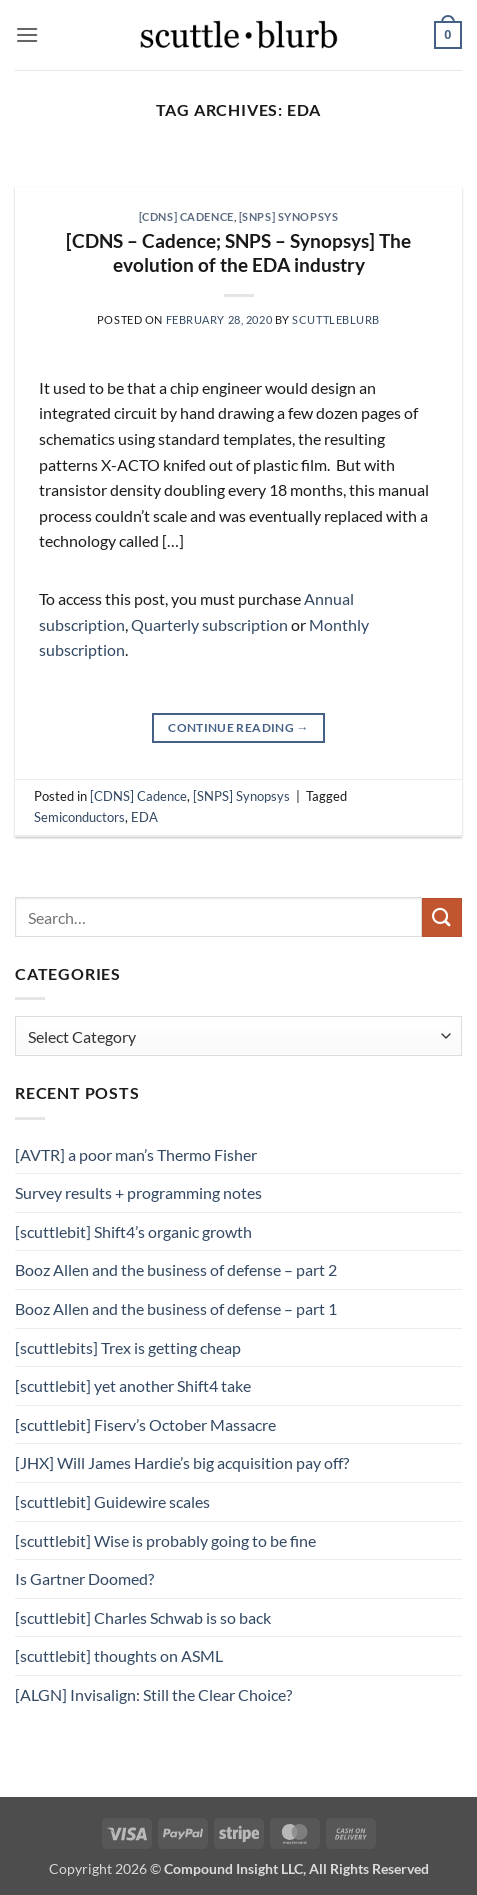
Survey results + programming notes (138, 1192)
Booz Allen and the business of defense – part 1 (176, 1308)
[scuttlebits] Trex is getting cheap (128, 1347)
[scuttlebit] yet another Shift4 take (133, 1385)
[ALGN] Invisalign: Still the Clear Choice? (153, 1694)
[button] (27, 34)
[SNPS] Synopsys (288, 216)
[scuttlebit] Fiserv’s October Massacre (145, 1424)
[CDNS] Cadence (186, 216)
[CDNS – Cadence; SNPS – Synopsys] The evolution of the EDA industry (238, 253)
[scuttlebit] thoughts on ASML (119, 1655)
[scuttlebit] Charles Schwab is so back (143, 1617)
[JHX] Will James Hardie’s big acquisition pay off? (182, 1462)
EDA (144, 817)
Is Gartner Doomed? (84, 1578)
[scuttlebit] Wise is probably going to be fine (165, 1540)
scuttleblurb (336, 319)
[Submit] (442, 917)
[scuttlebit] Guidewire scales (112, 1501)
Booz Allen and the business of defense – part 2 (176, 1269)
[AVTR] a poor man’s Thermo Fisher (136, 1154)
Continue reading (238, 727)
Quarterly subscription (209, 624)
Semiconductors (79, 817)
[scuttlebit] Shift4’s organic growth (133, 1231)
